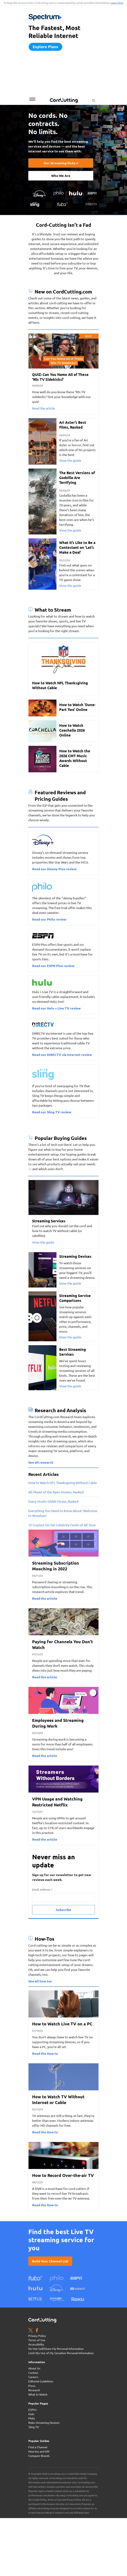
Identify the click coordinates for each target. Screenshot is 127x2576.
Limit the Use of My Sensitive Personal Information (61, 2353)
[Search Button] (94, 100)
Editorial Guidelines (40, 2381)
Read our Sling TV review (51, 1112)
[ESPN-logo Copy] (92, 193)
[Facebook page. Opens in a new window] (37, 2330)
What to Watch (37, 2394)
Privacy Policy (37, 2335)
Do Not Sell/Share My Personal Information (56, 2348)
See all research (40, 1462)
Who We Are (60, 175)
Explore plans (45, 46)
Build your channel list (50, 2261)
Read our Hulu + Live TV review (56, 1008)
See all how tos (40, 1981)
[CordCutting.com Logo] (64, 100)
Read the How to (45, 2053)
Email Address (42, 1889)
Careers (33, 2377)
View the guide (70, 460)
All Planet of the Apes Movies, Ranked (56, 1492)
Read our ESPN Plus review (53, 966)
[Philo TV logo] (59, 193)
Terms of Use (36, 2340)
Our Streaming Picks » (61, 163)
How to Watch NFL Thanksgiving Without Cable (62, 1482)
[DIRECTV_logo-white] (91, 204)
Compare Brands (39, 2455)
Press (31, 2385)
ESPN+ (32, 2409)
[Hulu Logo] (75, 193)
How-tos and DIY (39, 2451)
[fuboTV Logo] (62, 204)
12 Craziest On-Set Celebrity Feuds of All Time (62, 1525)
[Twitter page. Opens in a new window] (30, 2330)
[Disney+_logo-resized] (39, 193)
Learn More (117, 2)
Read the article (43, 408)
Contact (33, 2372)
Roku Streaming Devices (44, 2422)
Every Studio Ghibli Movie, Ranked (53, 1501)
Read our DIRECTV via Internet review (62, 1054)
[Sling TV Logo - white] (34, 204)
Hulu (31, 2414)
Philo (31, 2418)
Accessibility (36, 2344)
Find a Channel (37, 2447)
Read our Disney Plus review (54, 869)
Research (34, 2390)
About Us (34, 2368)
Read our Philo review (49, 919)
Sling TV (33, 2427)
